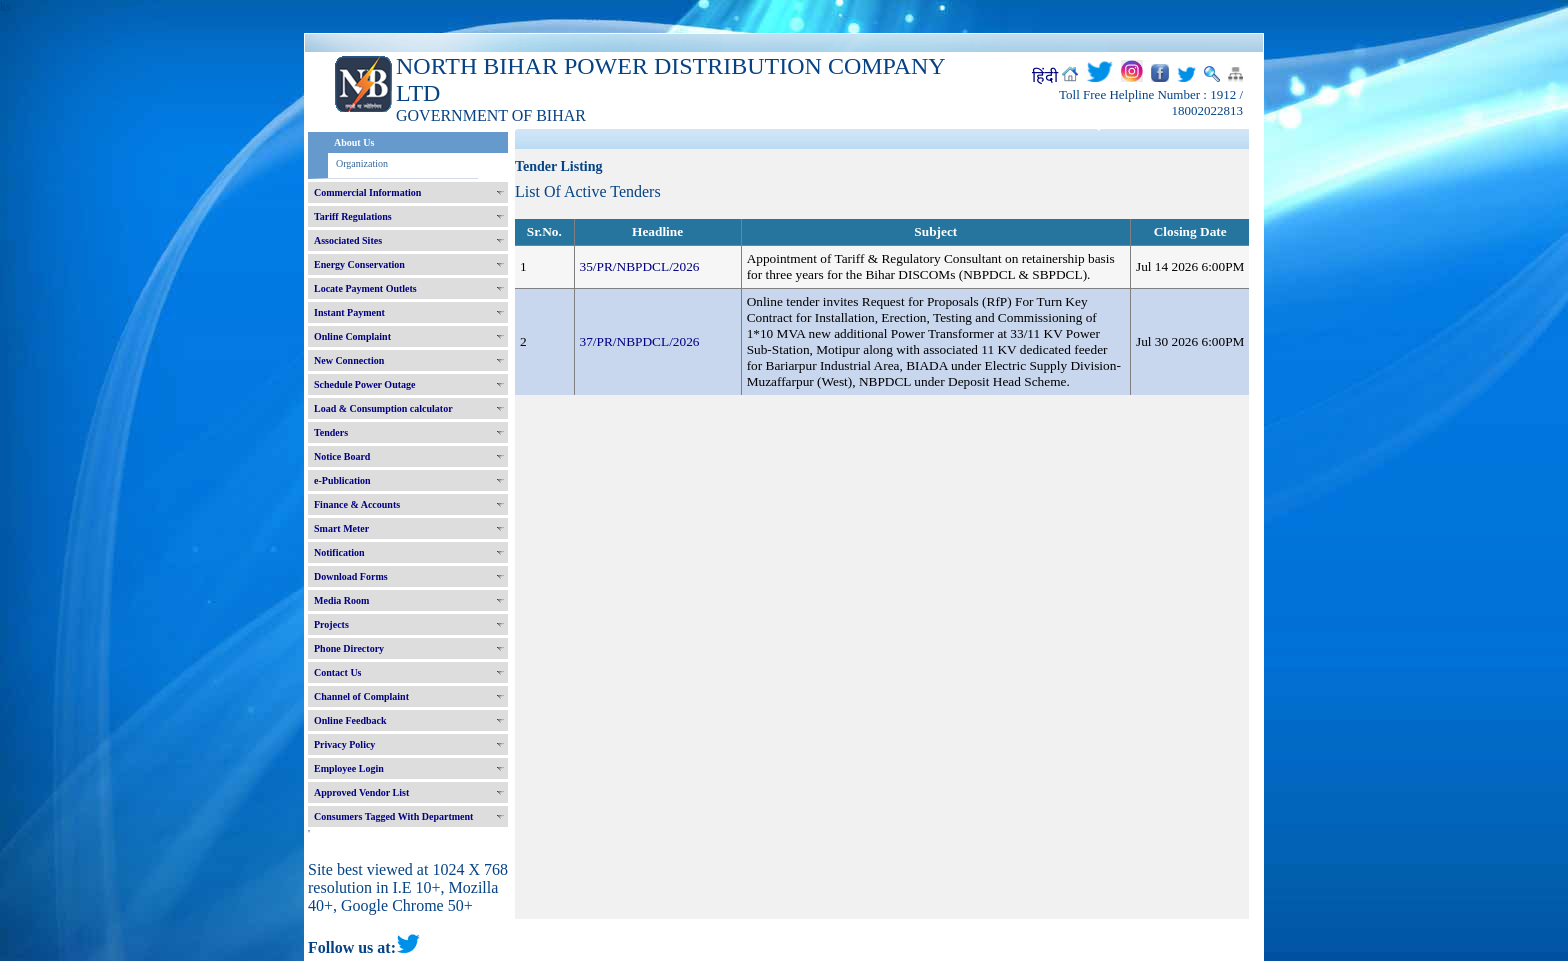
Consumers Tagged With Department (393, 816)
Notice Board (342, 456)
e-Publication (342, 480)
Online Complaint (352, 336)
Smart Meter (341, 528)
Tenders (331, 432)
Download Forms (351, 576)
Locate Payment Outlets (365, 288)
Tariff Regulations (353, 216)
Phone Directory (349, 648)
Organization (362, 163)
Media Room (341, 600)
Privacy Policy (344, 744)
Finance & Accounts (357, 504)
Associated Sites (348, 240)
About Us (354, 142)
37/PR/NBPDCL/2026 (640, 341)
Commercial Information (367, 192)
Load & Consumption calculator (383, 408)
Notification (339, 552)
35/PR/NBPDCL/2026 (640, 266)
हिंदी (1045, 76)
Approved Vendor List (361, 792)
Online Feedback (350, 720)
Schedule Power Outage (364, 384)
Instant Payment (349, 312)
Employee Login (349, 768)
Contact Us (338, 672)
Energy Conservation (359, 264)
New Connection (349, 360)
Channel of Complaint (361, 696)
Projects (331, 624)
